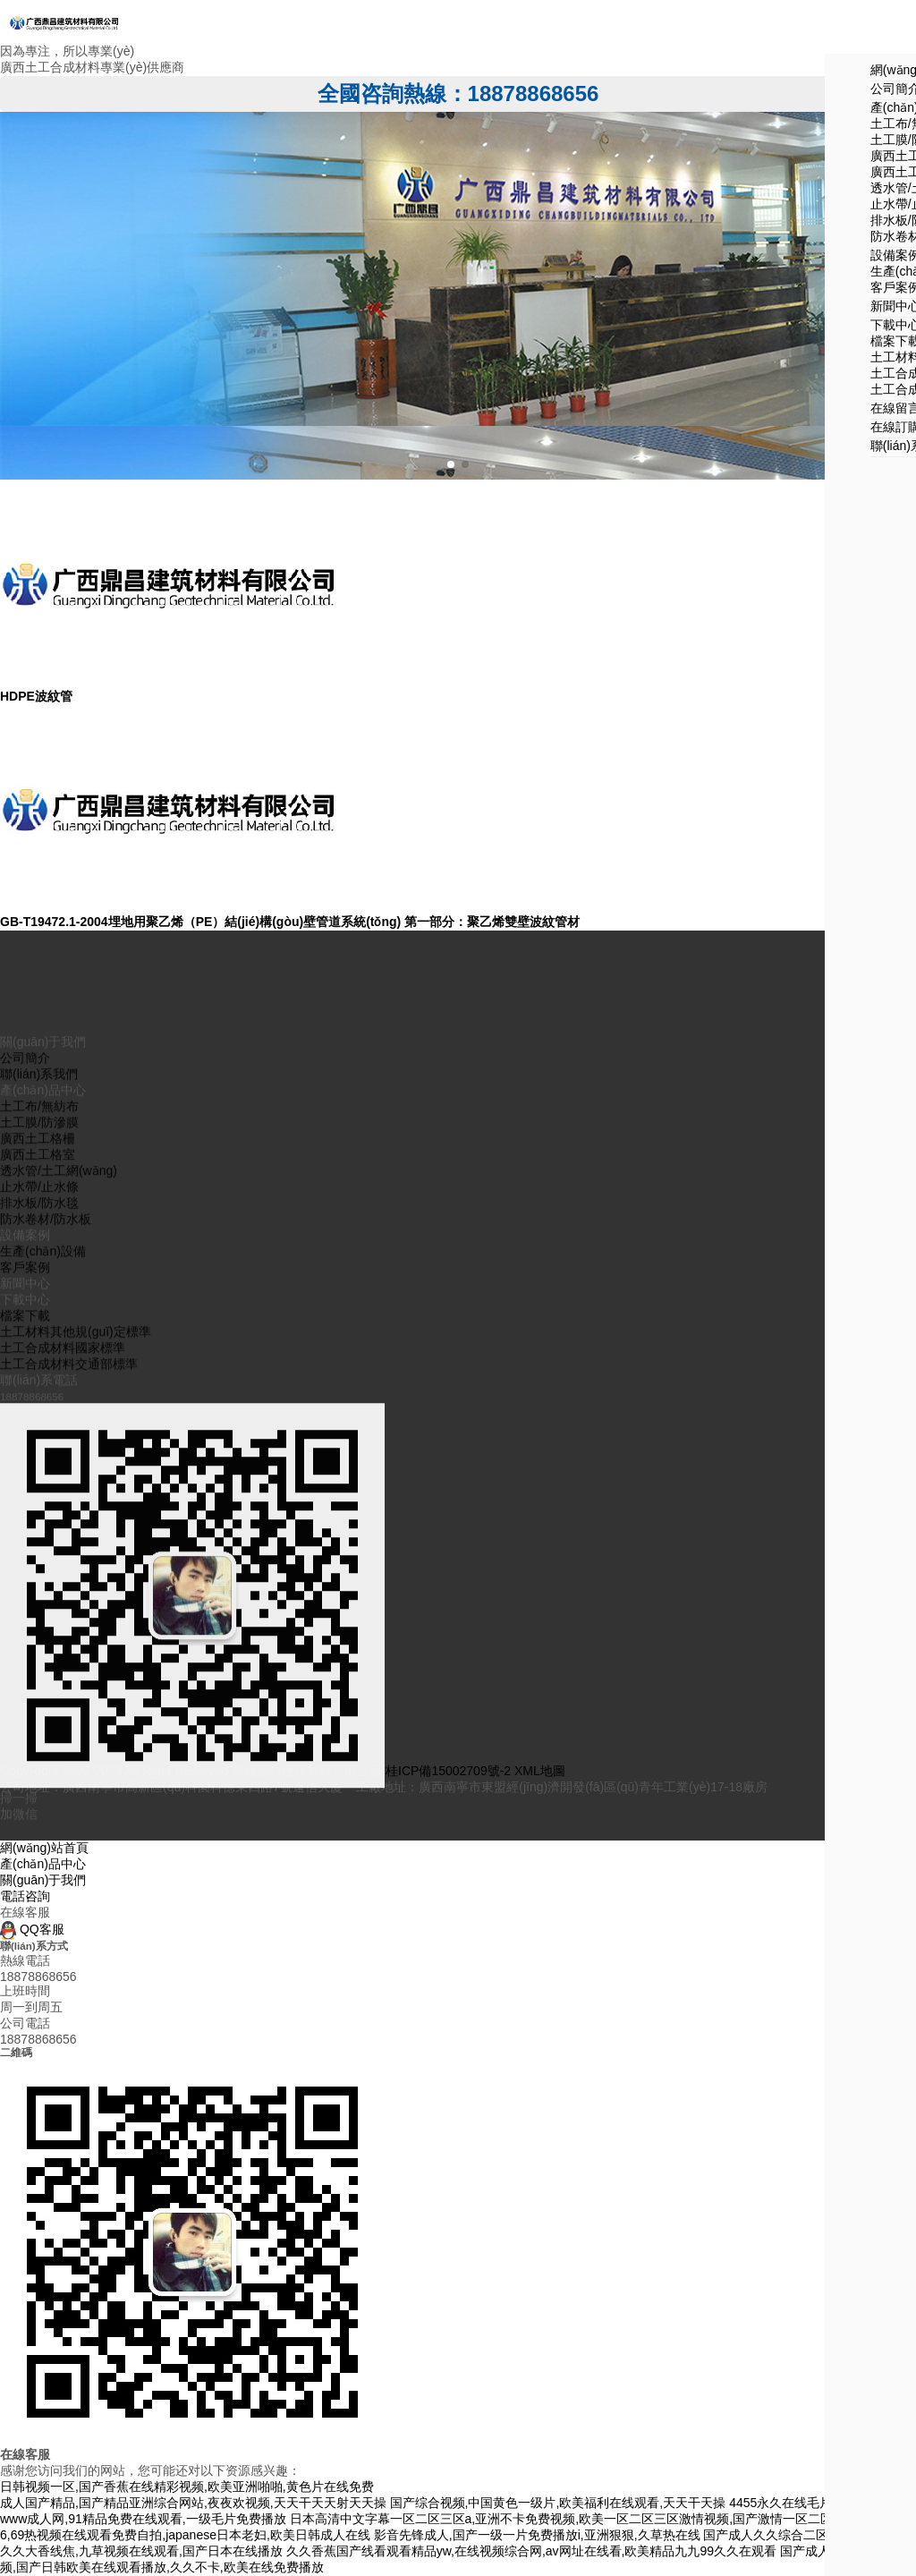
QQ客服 (32, 1929)
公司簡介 (25, 1465)
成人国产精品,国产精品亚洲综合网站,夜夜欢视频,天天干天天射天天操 (193, 2502)
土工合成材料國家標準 (62, 1754)
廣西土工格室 (37, 1561)
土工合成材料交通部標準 (69, 1771)
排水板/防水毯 (39, 1610)
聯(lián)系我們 (39, 1481)
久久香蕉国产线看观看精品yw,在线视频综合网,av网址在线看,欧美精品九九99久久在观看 (531, 2551)
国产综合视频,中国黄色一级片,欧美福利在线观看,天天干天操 (558, 2502)
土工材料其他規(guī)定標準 (75, 1738)
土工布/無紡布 (39, 1513)
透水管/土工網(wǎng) (58, 1577)
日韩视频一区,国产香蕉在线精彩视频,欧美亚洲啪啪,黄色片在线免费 (187, 2486)
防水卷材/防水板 (45, 1626)
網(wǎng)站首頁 (44, 1848)
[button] (450, 464)
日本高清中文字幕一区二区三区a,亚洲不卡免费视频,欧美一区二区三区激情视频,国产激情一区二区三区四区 (586, 2519)
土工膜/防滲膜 (39, 1529)
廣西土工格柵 (37, 1545)
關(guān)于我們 (43, 1880)
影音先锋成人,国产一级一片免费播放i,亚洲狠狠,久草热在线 (537, 2535)
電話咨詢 (25, 1896)
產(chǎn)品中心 (43, 1864)
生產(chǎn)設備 (43, 1658)
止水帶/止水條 (39, 1593)
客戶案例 (25, 1674)
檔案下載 (25, 1722)
